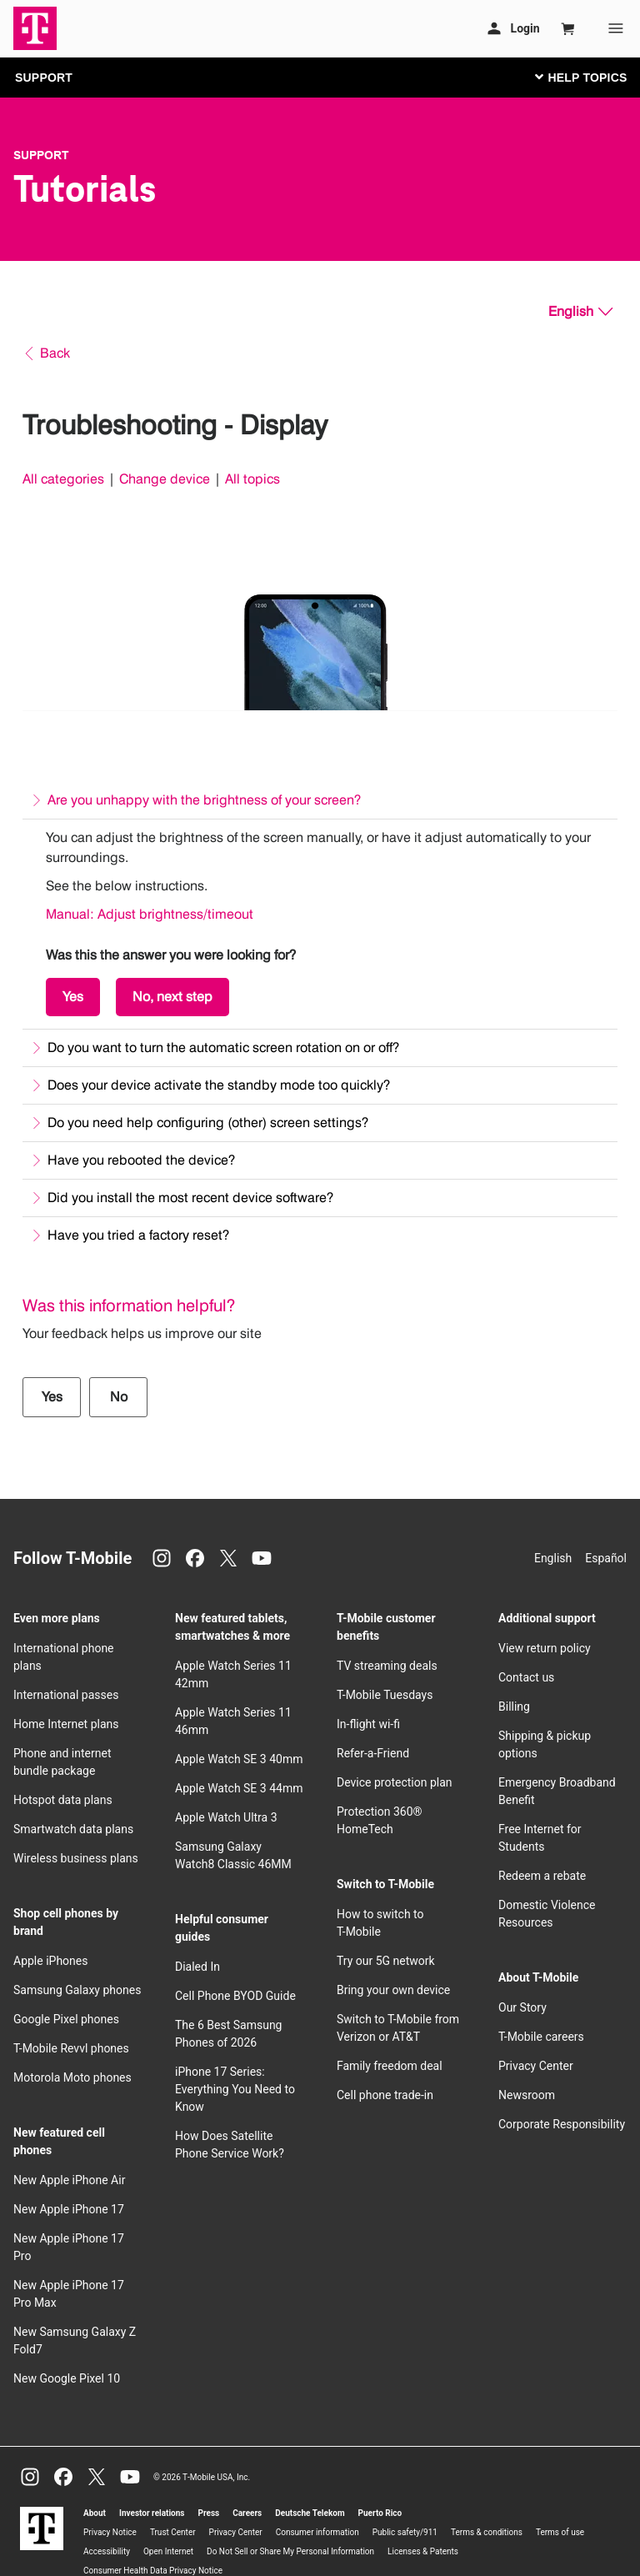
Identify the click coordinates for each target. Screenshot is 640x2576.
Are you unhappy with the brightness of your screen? (204, 800)
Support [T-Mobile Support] (41, 155)
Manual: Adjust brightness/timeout (149, 914)
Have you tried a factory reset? (138, 1235)
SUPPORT (43, 77)
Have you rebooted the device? (141, 1160)
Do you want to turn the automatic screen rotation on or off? (223, 1047)
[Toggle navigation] (577, 77)
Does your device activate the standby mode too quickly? (219, 1085)
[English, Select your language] (580, 312)
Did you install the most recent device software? (190, 1197)
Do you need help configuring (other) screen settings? (208, 1122)
